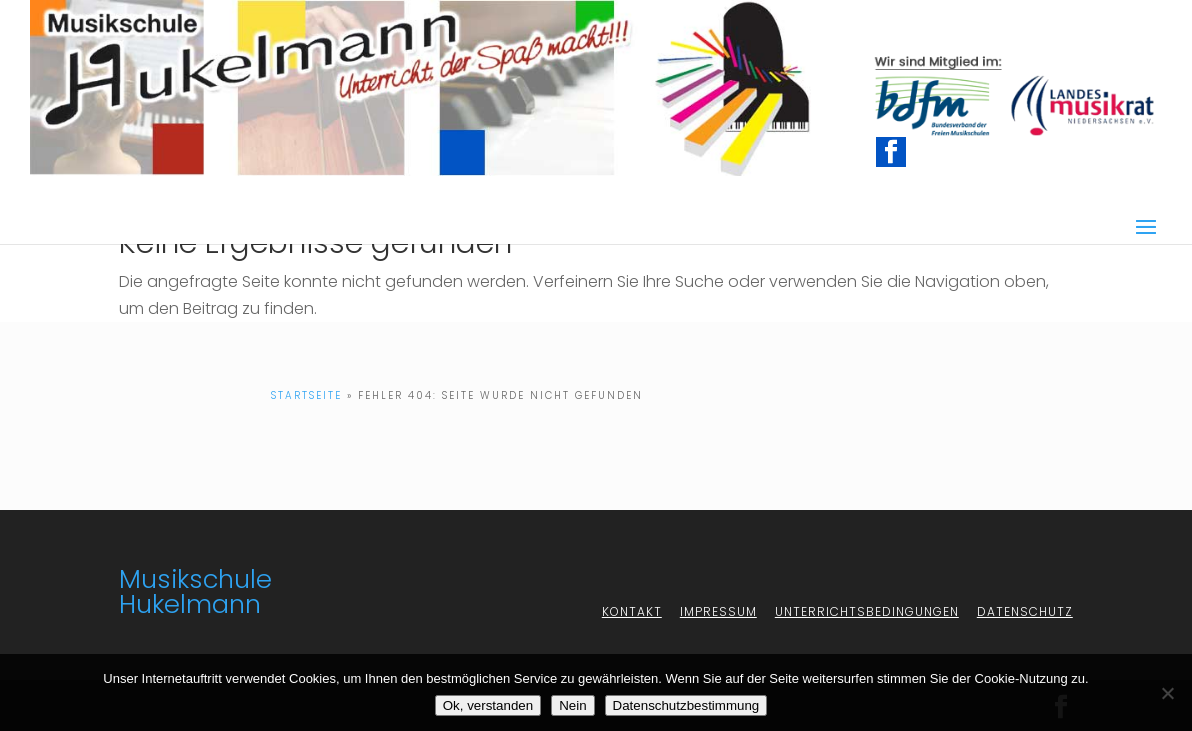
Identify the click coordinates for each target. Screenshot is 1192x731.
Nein (572, 705)
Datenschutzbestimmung (686, 705)
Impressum (718, 611)
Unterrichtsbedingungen (867, 611)
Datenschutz (1025, 611)
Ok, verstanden (488, 705)
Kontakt (632, 611)
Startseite (306, 395)
